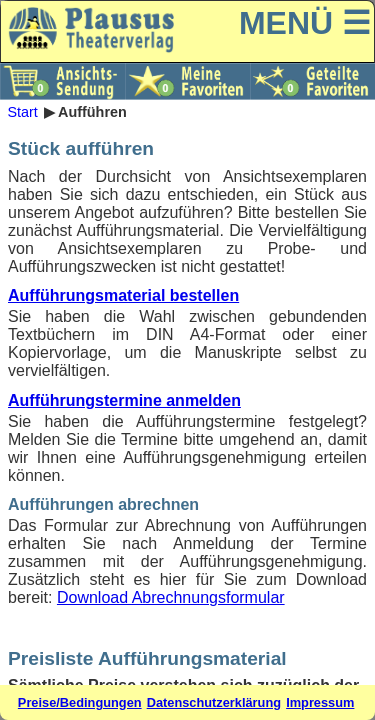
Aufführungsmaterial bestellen (123, 295)
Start (22, 112)
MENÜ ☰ (305, 23)
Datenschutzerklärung (214, 702)
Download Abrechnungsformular (171, 597)
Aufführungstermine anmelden (124, 400)
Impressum (320, 702)
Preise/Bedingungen (80, 702)
